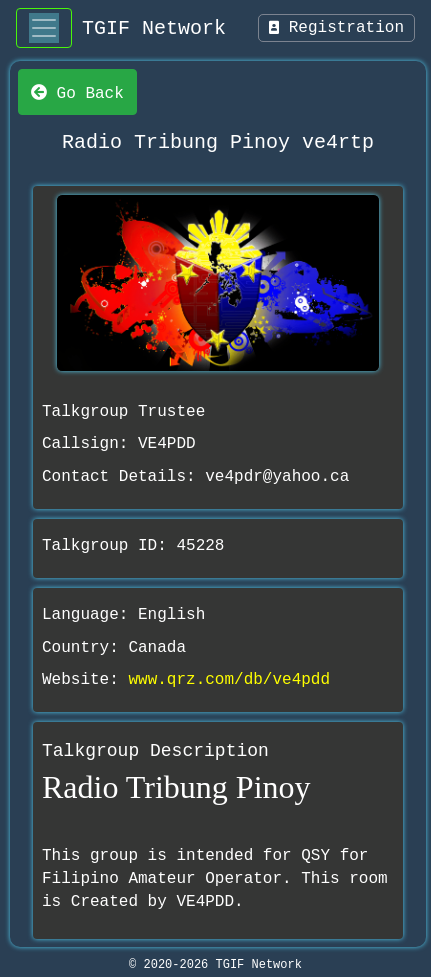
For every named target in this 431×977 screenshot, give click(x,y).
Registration (336, 28)
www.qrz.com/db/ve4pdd (229, 680)
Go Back (77, 92)
